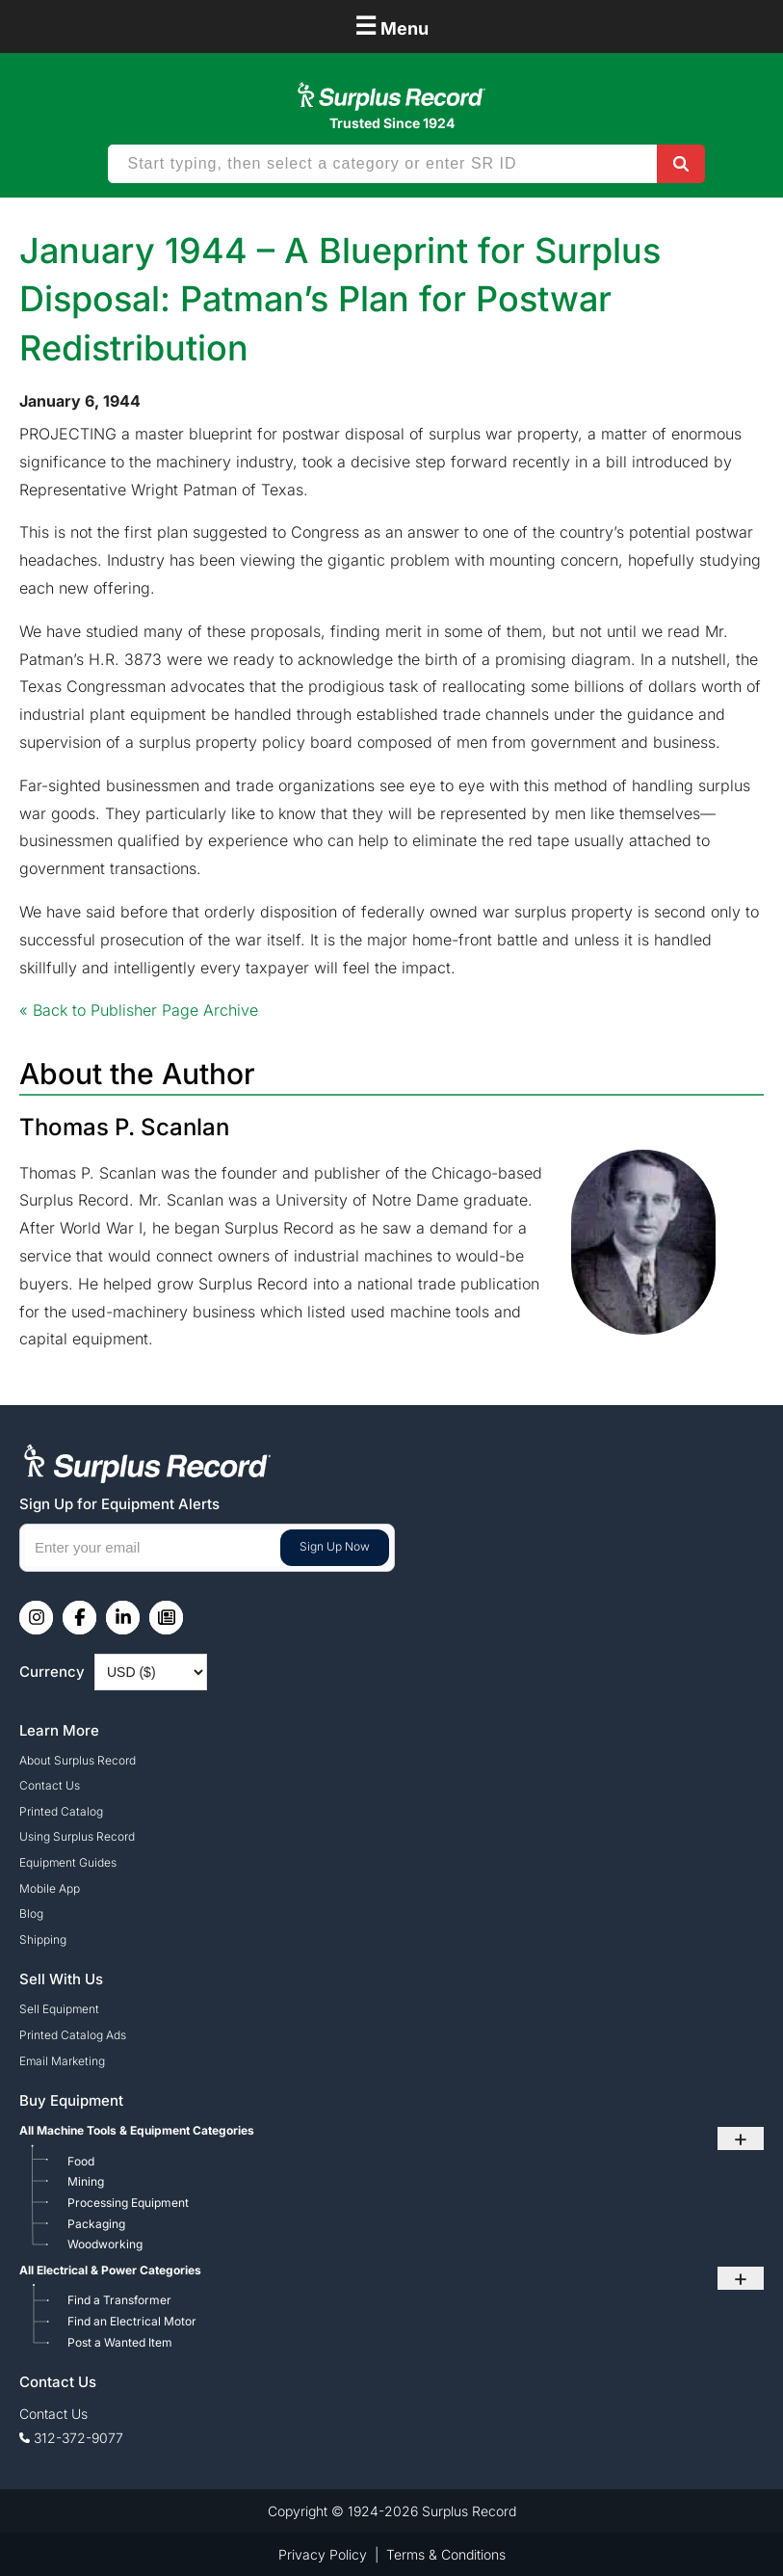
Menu (391, 25)
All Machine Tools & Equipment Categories (136, 2130)
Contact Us (49, 1785)
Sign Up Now (335, 1546)
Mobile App (49, 1888)
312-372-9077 (78, 2438)
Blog (31, 1913)
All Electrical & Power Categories (110, 2270)
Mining (85, 2181)
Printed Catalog (61, 1811)
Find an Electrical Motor (131, 2321)
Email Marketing (62, 2061)
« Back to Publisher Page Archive (138, 1010)
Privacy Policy (322, 2554)
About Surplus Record (77, 1760)
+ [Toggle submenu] (740, 2138)
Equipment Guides (68, 1862)
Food (80, 2161)
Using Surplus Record (77, 1836)
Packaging (96, 2224)
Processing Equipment (128, 2202)
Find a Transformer (119, 2300)
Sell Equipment (59, 2009)
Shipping (42, 1939)
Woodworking (105, 2244)
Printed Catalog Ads (72, 2035)
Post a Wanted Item (119, 2342)
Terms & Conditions (446, 2554)
